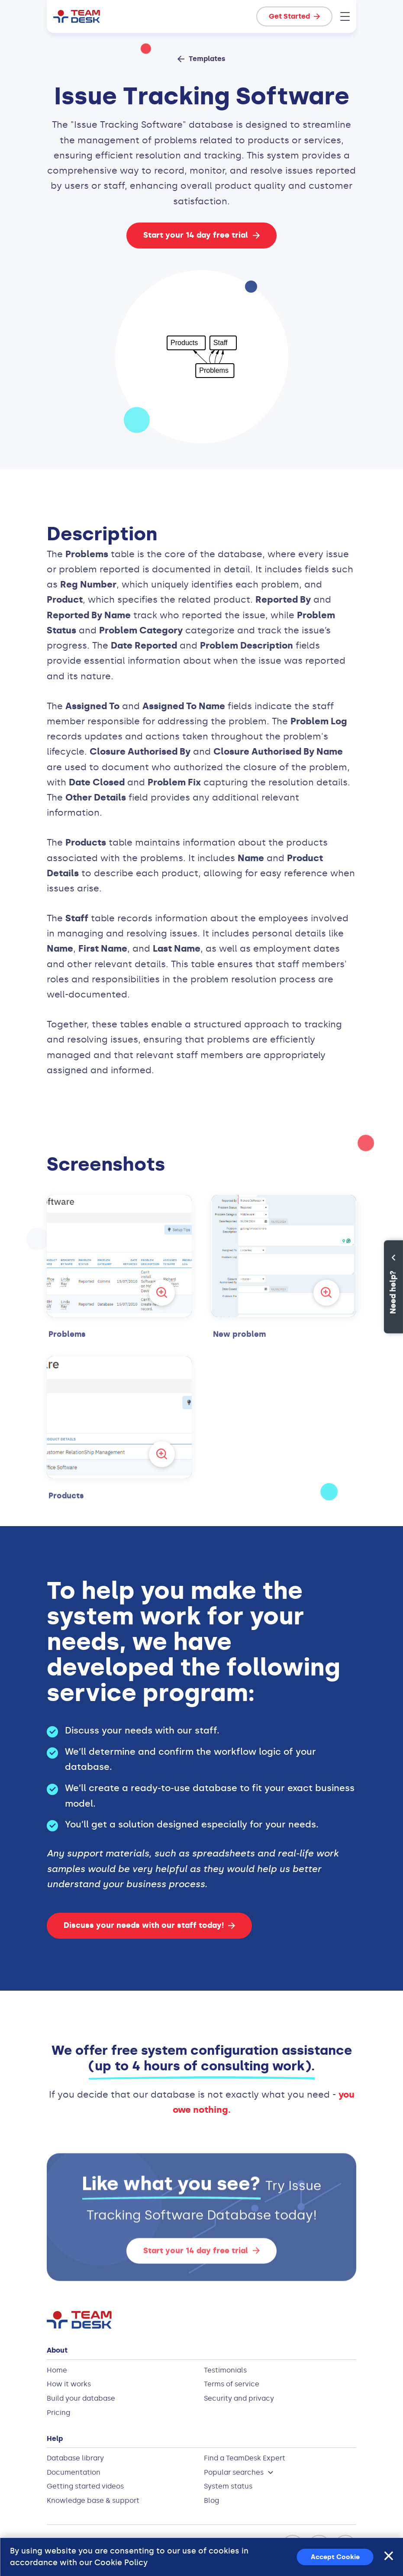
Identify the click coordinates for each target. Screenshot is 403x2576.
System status (228, 2486)
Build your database (81, 2398)
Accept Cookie (335, 2557)
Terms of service (231, 2384)
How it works (69, 2384)
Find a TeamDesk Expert (244, 2458)
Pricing (58, 2412)
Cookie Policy (121, 2562)
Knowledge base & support (93, 2500)
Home (57, 2370)
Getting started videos (85, 2486)
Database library (75, 2458)
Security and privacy (239, 2398)
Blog (211, 2500)
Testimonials (225, 2370)
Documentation (73, 2472)
